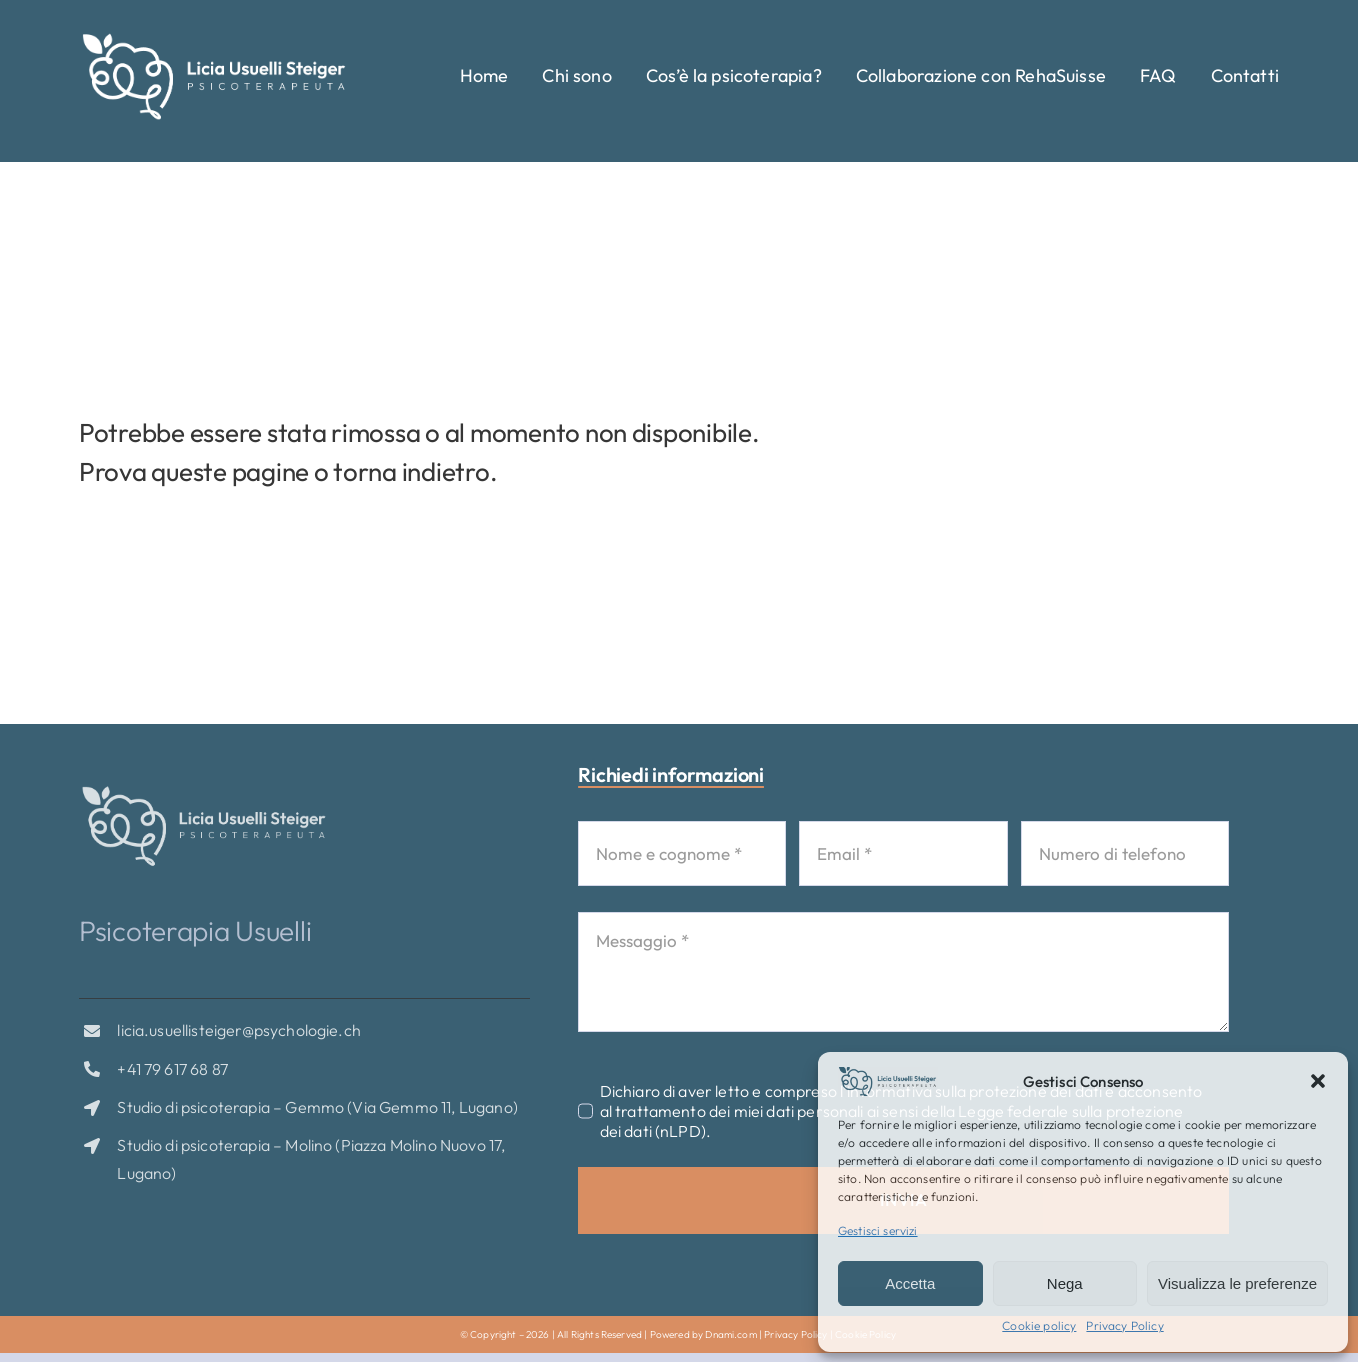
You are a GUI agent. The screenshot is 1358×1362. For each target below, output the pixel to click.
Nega (1065, 1283)
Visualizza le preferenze (1237, 1283)
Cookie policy (1039, 1325)
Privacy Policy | (799, 1334)
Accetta (910, 1283)
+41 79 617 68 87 (172, 1074)
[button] (1318, 1081)
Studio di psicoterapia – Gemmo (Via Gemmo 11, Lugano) (317, 1113)
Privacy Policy (1124, 1325)
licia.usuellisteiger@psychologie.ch (239, 1036)
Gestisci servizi (878, 1230)
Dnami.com (730, 1334)
